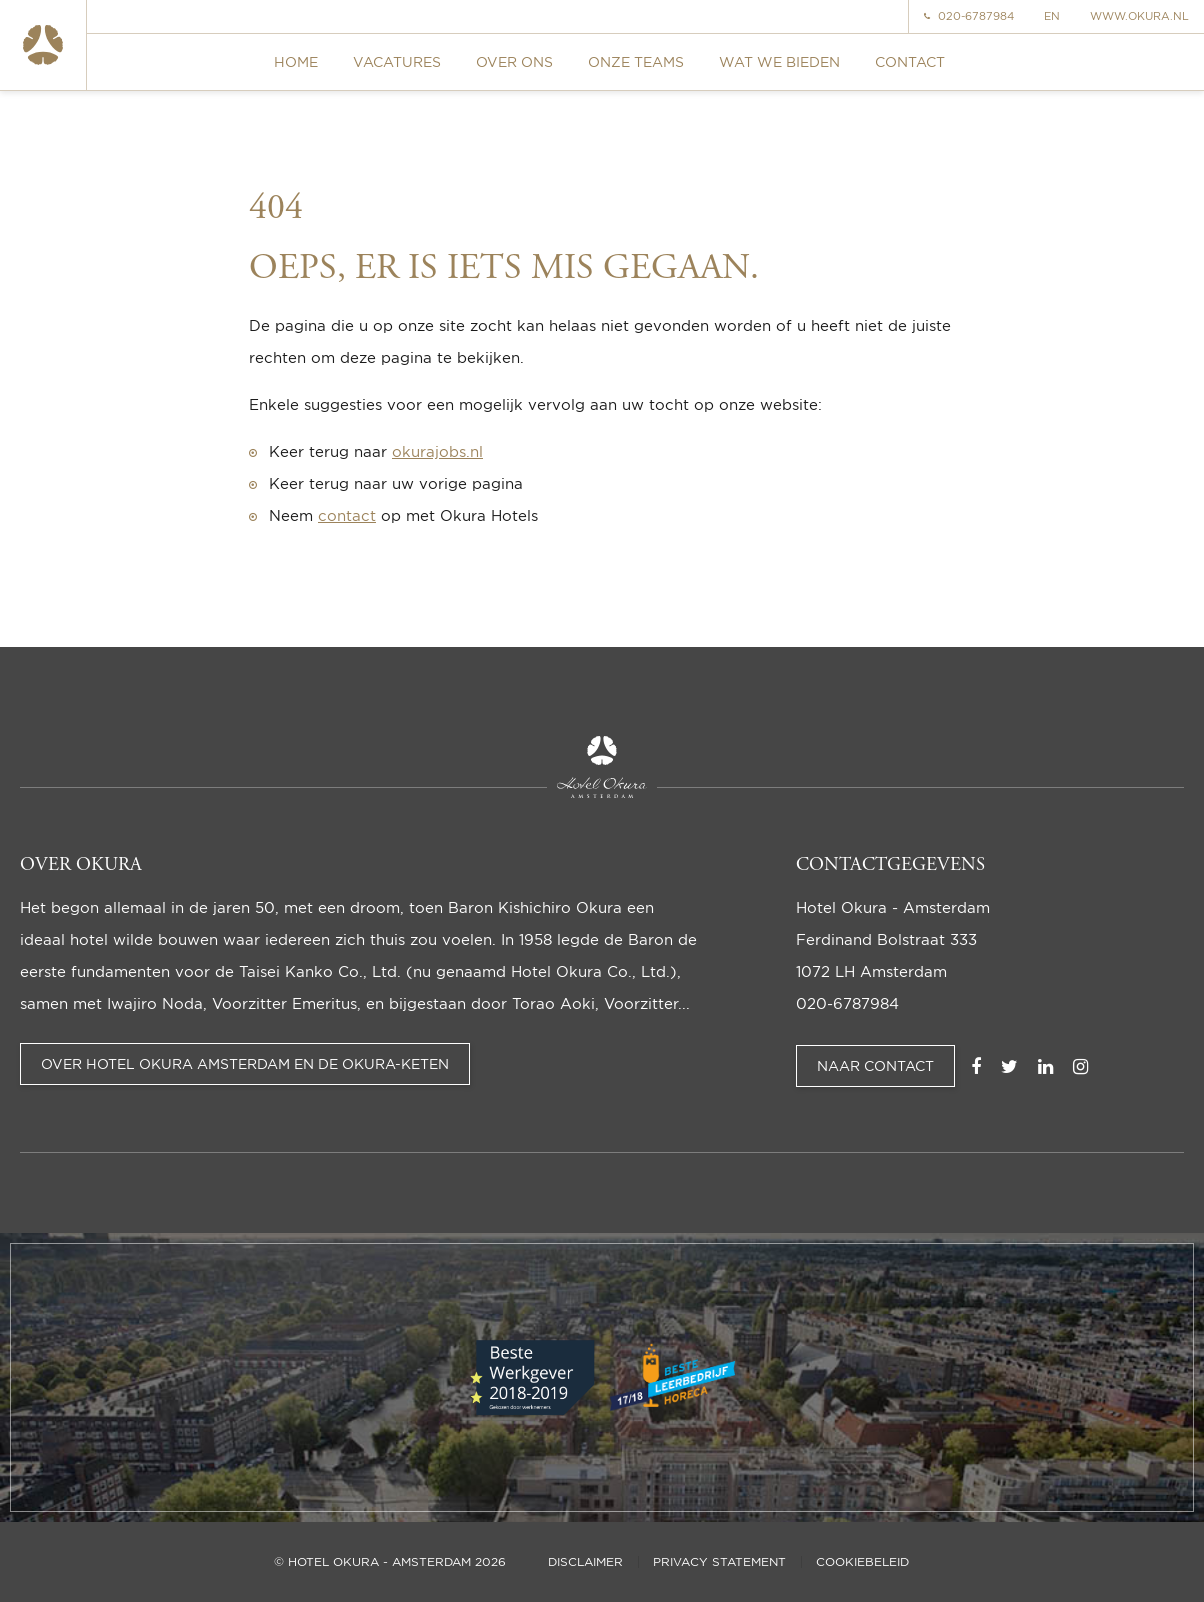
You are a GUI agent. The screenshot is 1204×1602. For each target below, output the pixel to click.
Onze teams (636, 61)
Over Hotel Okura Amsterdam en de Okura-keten (245, 1063)
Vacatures (397, 61)
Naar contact (875, 1065)
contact (347, 515)
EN (1052, 16)
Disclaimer (585, 1562)
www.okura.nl (1139, 16)
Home (296, 61)
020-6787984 (969, 16)
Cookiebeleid (862, 1562)
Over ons (514, 61)
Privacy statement (719, 1562)
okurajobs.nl (437, 451)
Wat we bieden (779, 61)
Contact (910, 61)
